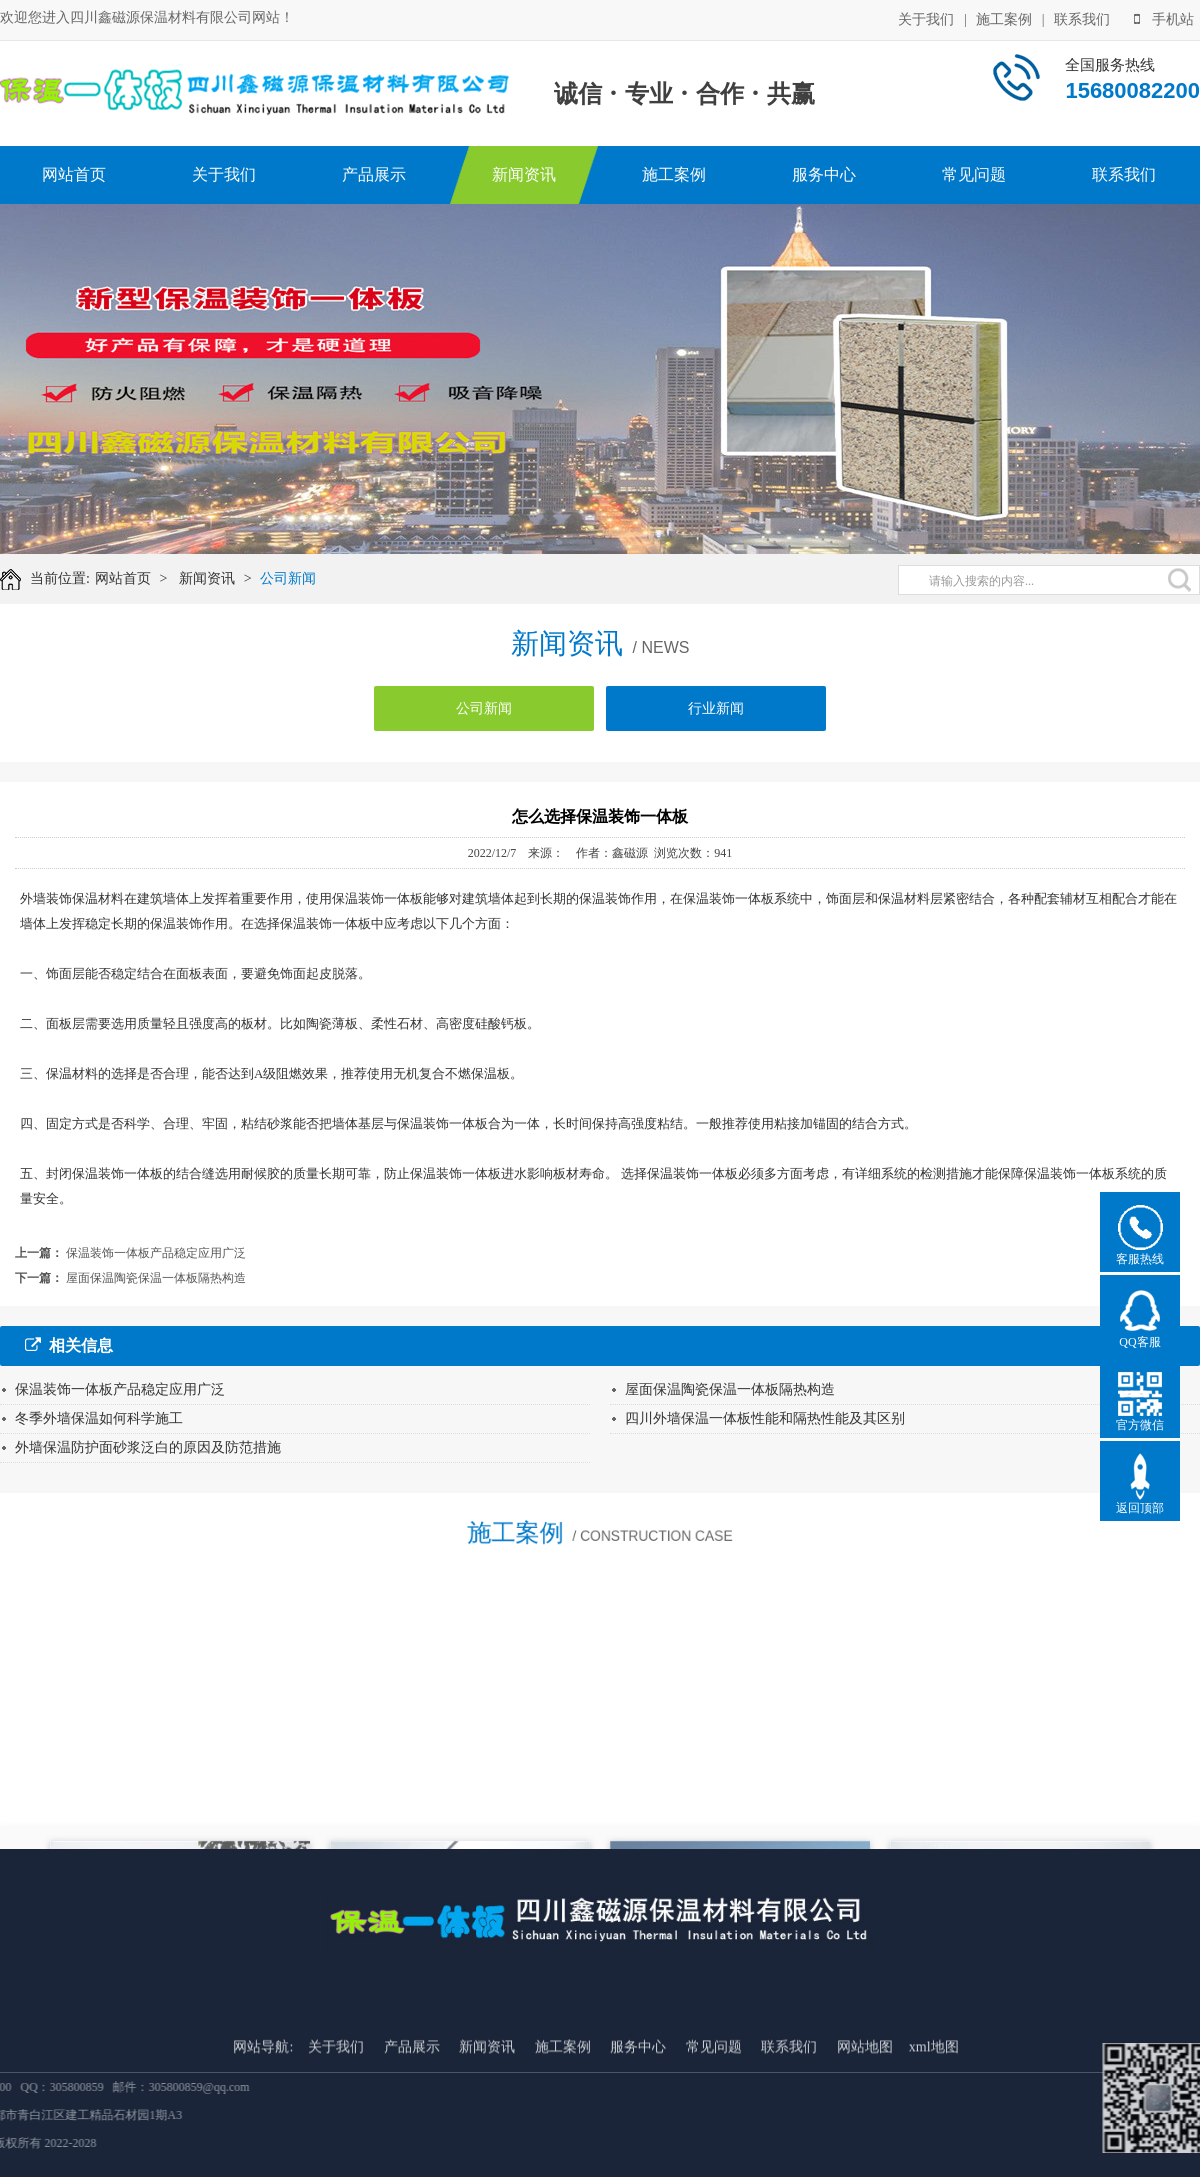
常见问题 (974, 174)
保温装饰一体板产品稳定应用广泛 (156, 1253)
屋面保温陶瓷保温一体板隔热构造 (156, 1278)
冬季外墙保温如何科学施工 (99, 1418)
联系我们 (1082, 17)
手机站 (1164, 17)
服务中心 (824, 174)
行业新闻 (716, 719)
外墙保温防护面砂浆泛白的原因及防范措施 (148, 1447)
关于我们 (926, 17)
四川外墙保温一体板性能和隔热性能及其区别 (765, 1418)
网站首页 (74, 174)
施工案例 (1004, 17)
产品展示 (374, 174)
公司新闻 (301, 578)
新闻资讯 (524, 174)
